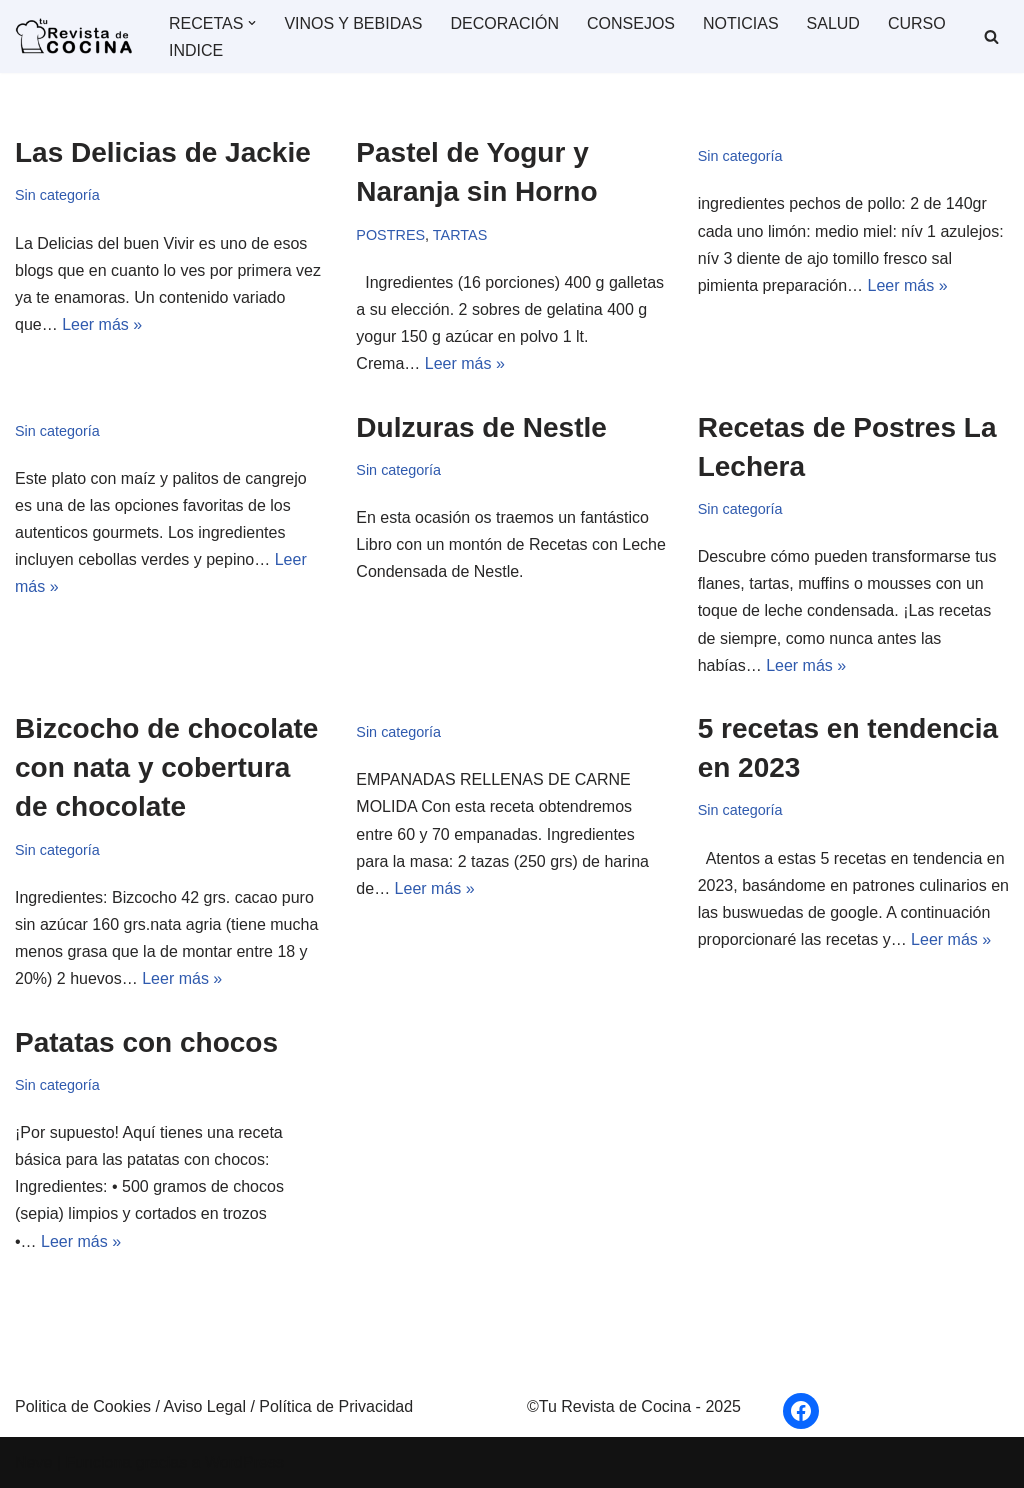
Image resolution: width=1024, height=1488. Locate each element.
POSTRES (390, 235)
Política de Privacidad (336, 1406)
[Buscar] (991, 36)
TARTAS (460, 235)
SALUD (833, 23)
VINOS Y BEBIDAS (353, 23)
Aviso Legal (207, 1406)
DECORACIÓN (505, 23)
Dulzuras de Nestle (481, 427)
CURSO (917, 23)
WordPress (244, 1462)
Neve (33, 1462)
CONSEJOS (631, 23)
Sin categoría (57, 195)
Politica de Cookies (85, 1406)
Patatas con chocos (146, 1042)
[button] (252, 23)
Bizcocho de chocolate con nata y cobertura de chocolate (166, 767)
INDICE (196, 50)
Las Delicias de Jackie (163, 152)
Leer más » (102, 324)
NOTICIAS (741, 23)
